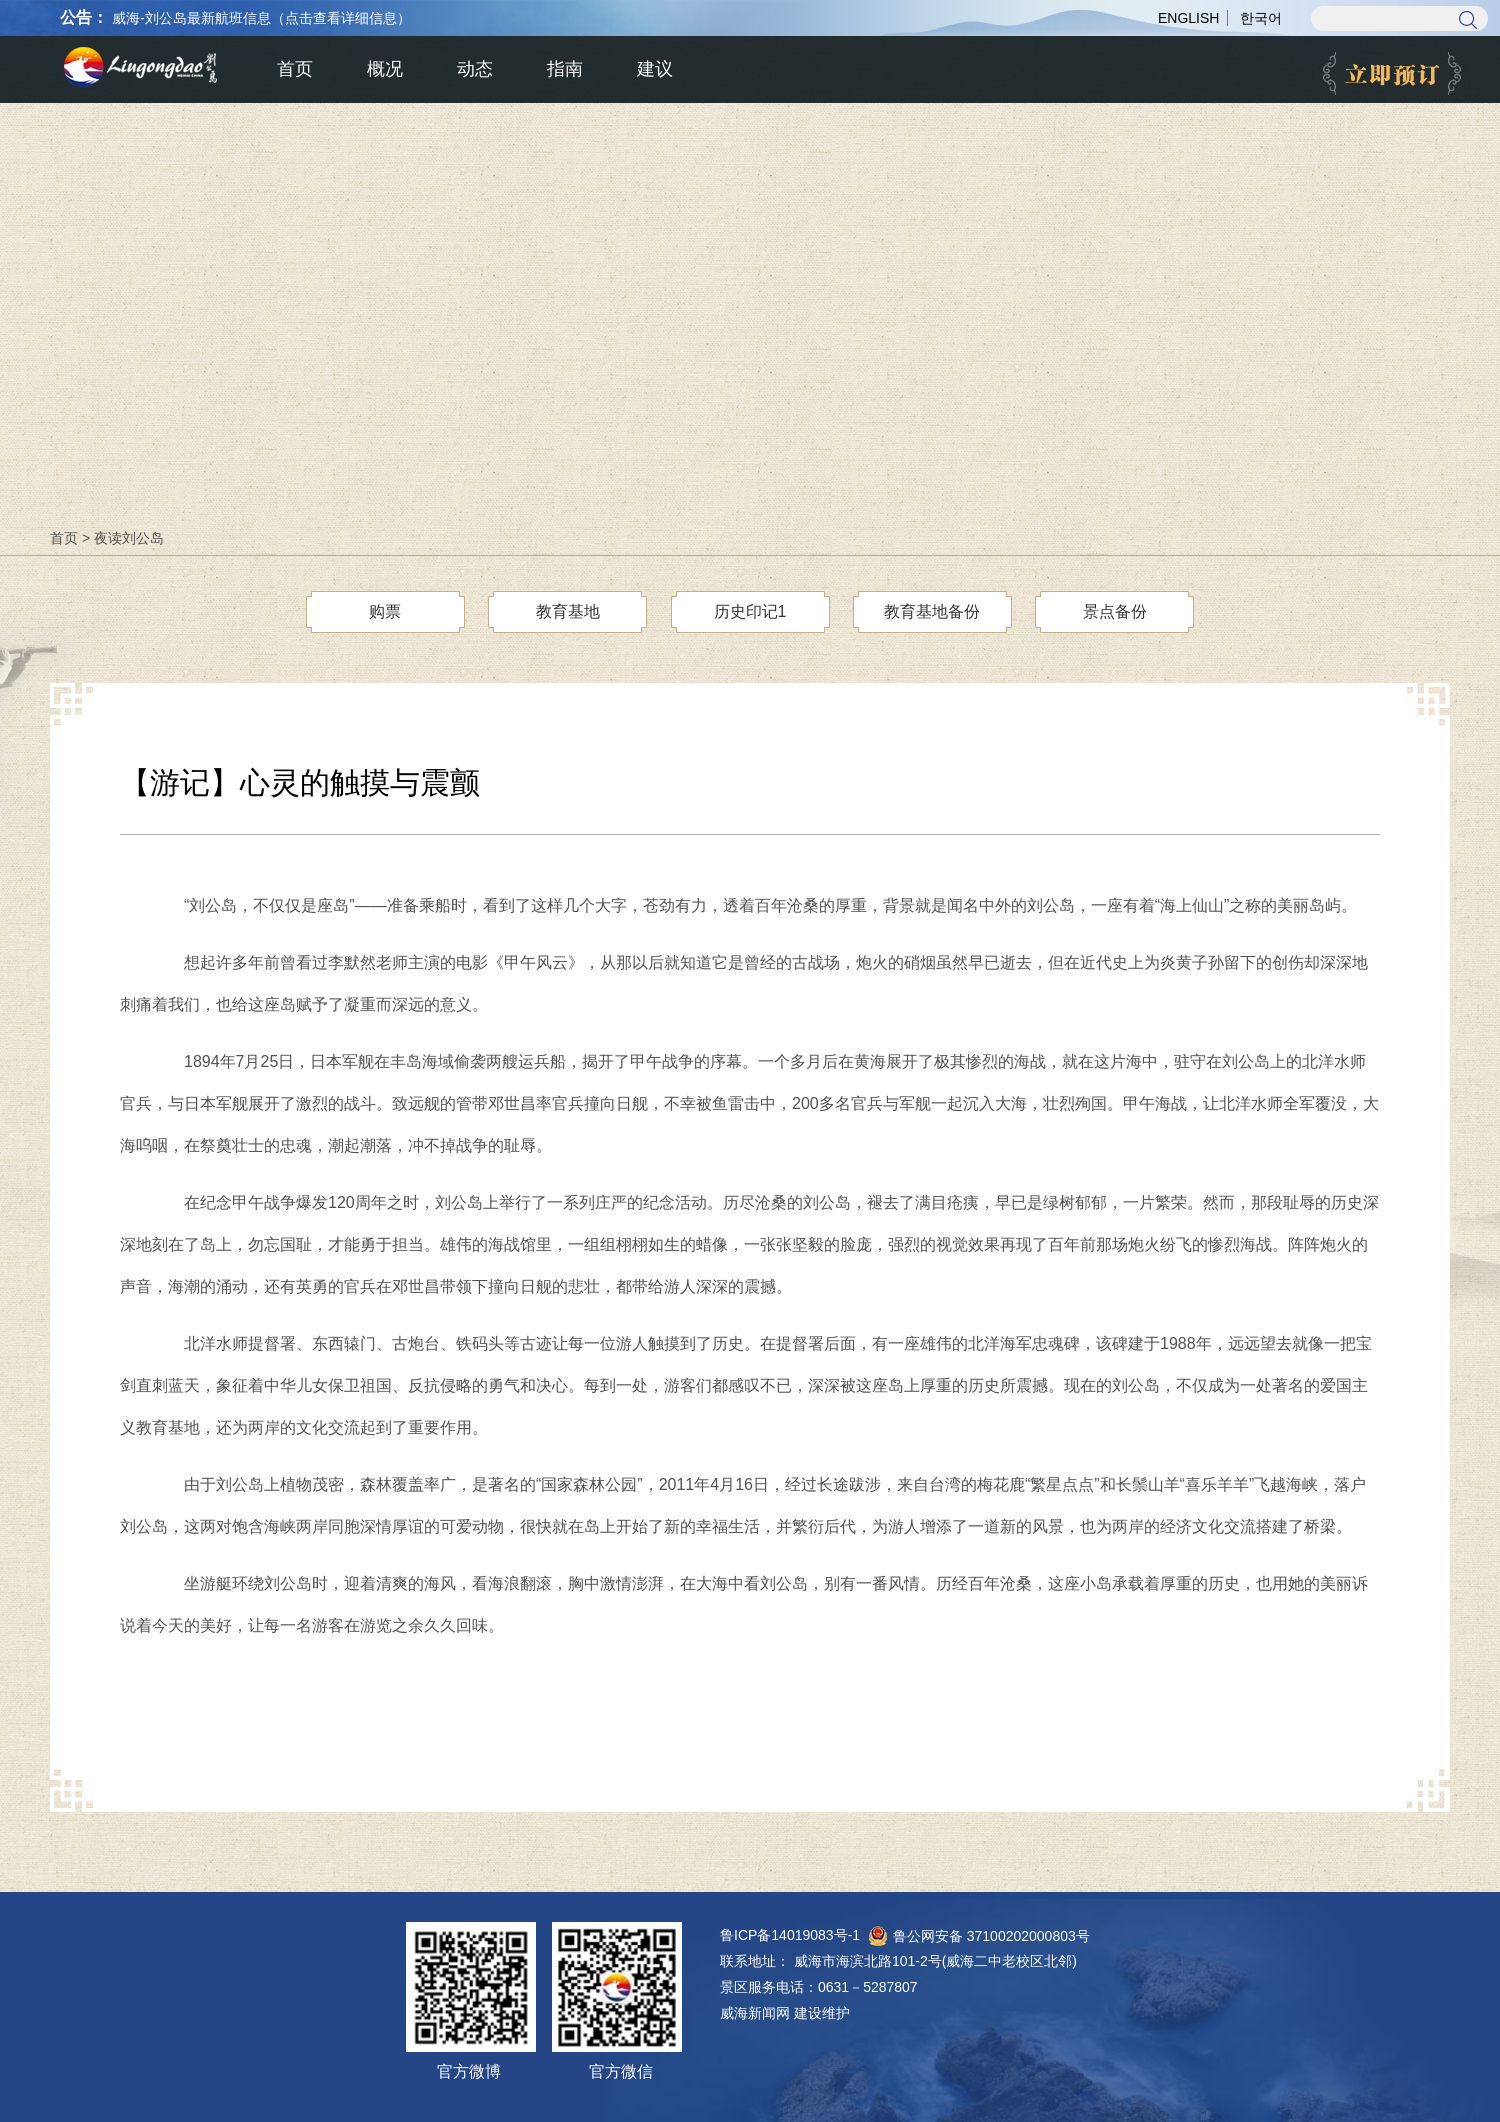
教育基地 (568, 611)
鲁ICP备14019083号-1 (790, 1935)
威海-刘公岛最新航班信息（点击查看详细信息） (261, 18)
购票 (385, 611)
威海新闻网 (755, 2013)
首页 (64, 538)
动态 (475, 69)
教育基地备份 (932, 611)
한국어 (1261, 18)
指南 (565, 69)
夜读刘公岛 (129, 538)
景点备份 (1115, 611)
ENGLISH (1188, 18)
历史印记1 (750, 611)
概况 (385, 69)
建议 (655, 69)
